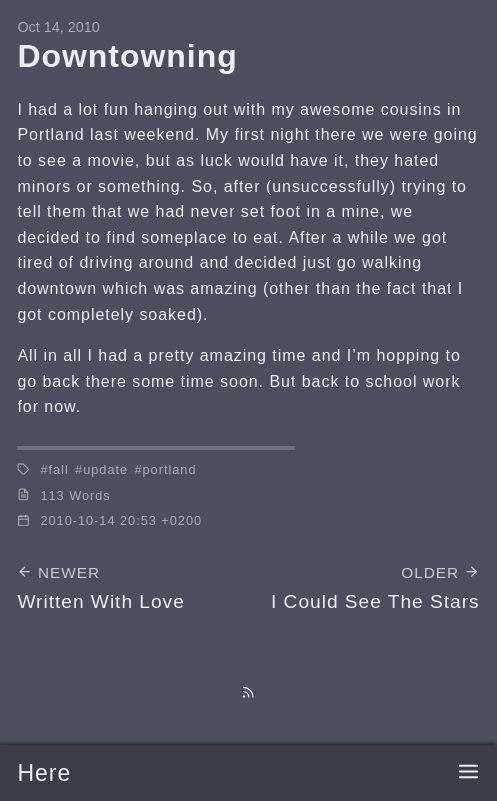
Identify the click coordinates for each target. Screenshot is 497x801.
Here (44, 773)
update (105, 469)
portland (170, 469)
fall (59, 469)
